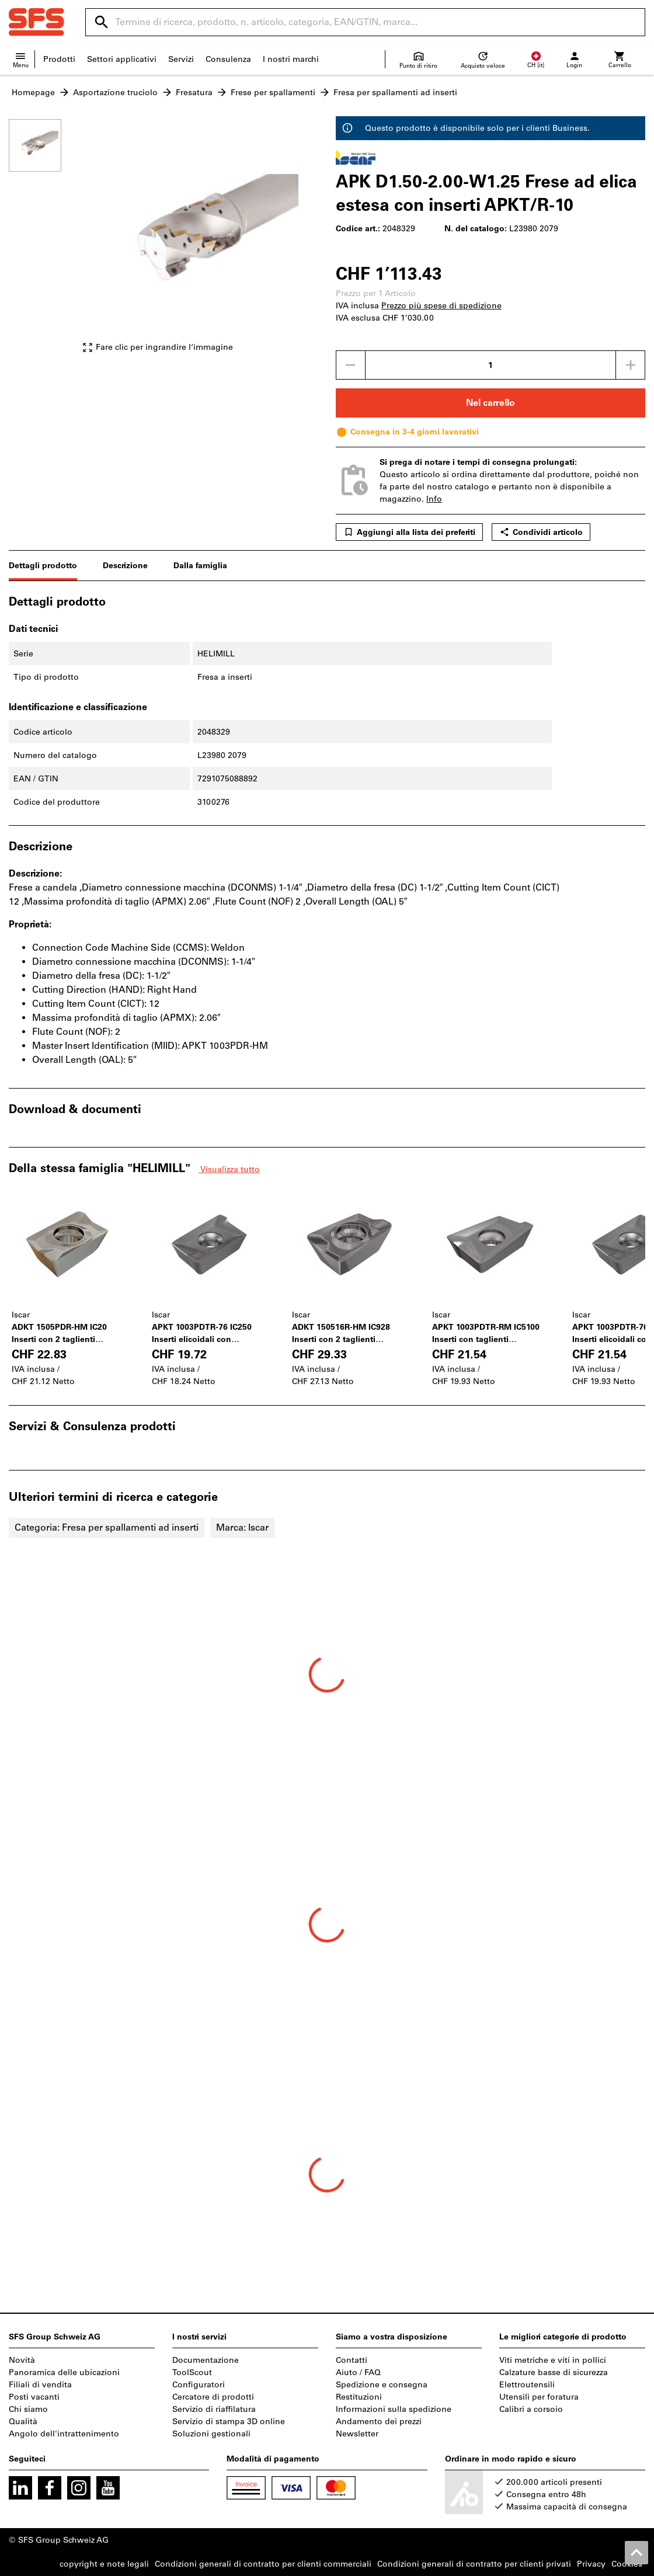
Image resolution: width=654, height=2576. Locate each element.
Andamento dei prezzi (379, 2421)
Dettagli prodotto (43, 566)
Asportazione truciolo (115, 93)
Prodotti (59, 59)
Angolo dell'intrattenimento (64, 2434)
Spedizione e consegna (381, 2385)
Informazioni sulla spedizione (393, 2409)
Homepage (33, 93)
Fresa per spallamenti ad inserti (395, 93)
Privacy (591, 2564)
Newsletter (357, 2434)
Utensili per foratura (539, 2397)
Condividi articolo (541, 532)
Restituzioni (359, 2397)
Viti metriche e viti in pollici (552, 2360)
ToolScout (192, 2372)
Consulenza (228, 59)
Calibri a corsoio (531, 2409)
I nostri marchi (291, 59)
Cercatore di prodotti (213, 2397)
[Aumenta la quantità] (630, 365)
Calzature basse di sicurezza (553, 2372)
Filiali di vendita (40, 2385)
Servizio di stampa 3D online (228, 2421)
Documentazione (205, 2360)
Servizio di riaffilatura (214, 2409)
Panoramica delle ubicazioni (64, 2372)
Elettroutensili (527, 2385)
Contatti (351, 2360)
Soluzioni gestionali (211, 2434)
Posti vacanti (34, 2397)
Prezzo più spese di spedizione (441, 306)
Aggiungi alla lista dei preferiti (409, 532)
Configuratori (198, 2385)
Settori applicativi (121, 59)
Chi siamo (28, 2409)
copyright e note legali (104, 2564)
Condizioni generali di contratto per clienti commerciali (263, 2564)
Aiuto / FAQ (358, 2372)
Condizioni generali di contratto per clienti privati (474, 2564)
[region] (44, 241)
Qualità (23, 2421)
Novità (22, 2360)
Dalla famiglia (200, 566)
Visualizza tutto (229, 1169)
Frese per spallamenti (273, 93)
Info (434, 499)
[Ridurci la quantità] (350, 365)
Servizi (181, 59)
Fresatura (194, 93)
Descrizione (125, 566)
